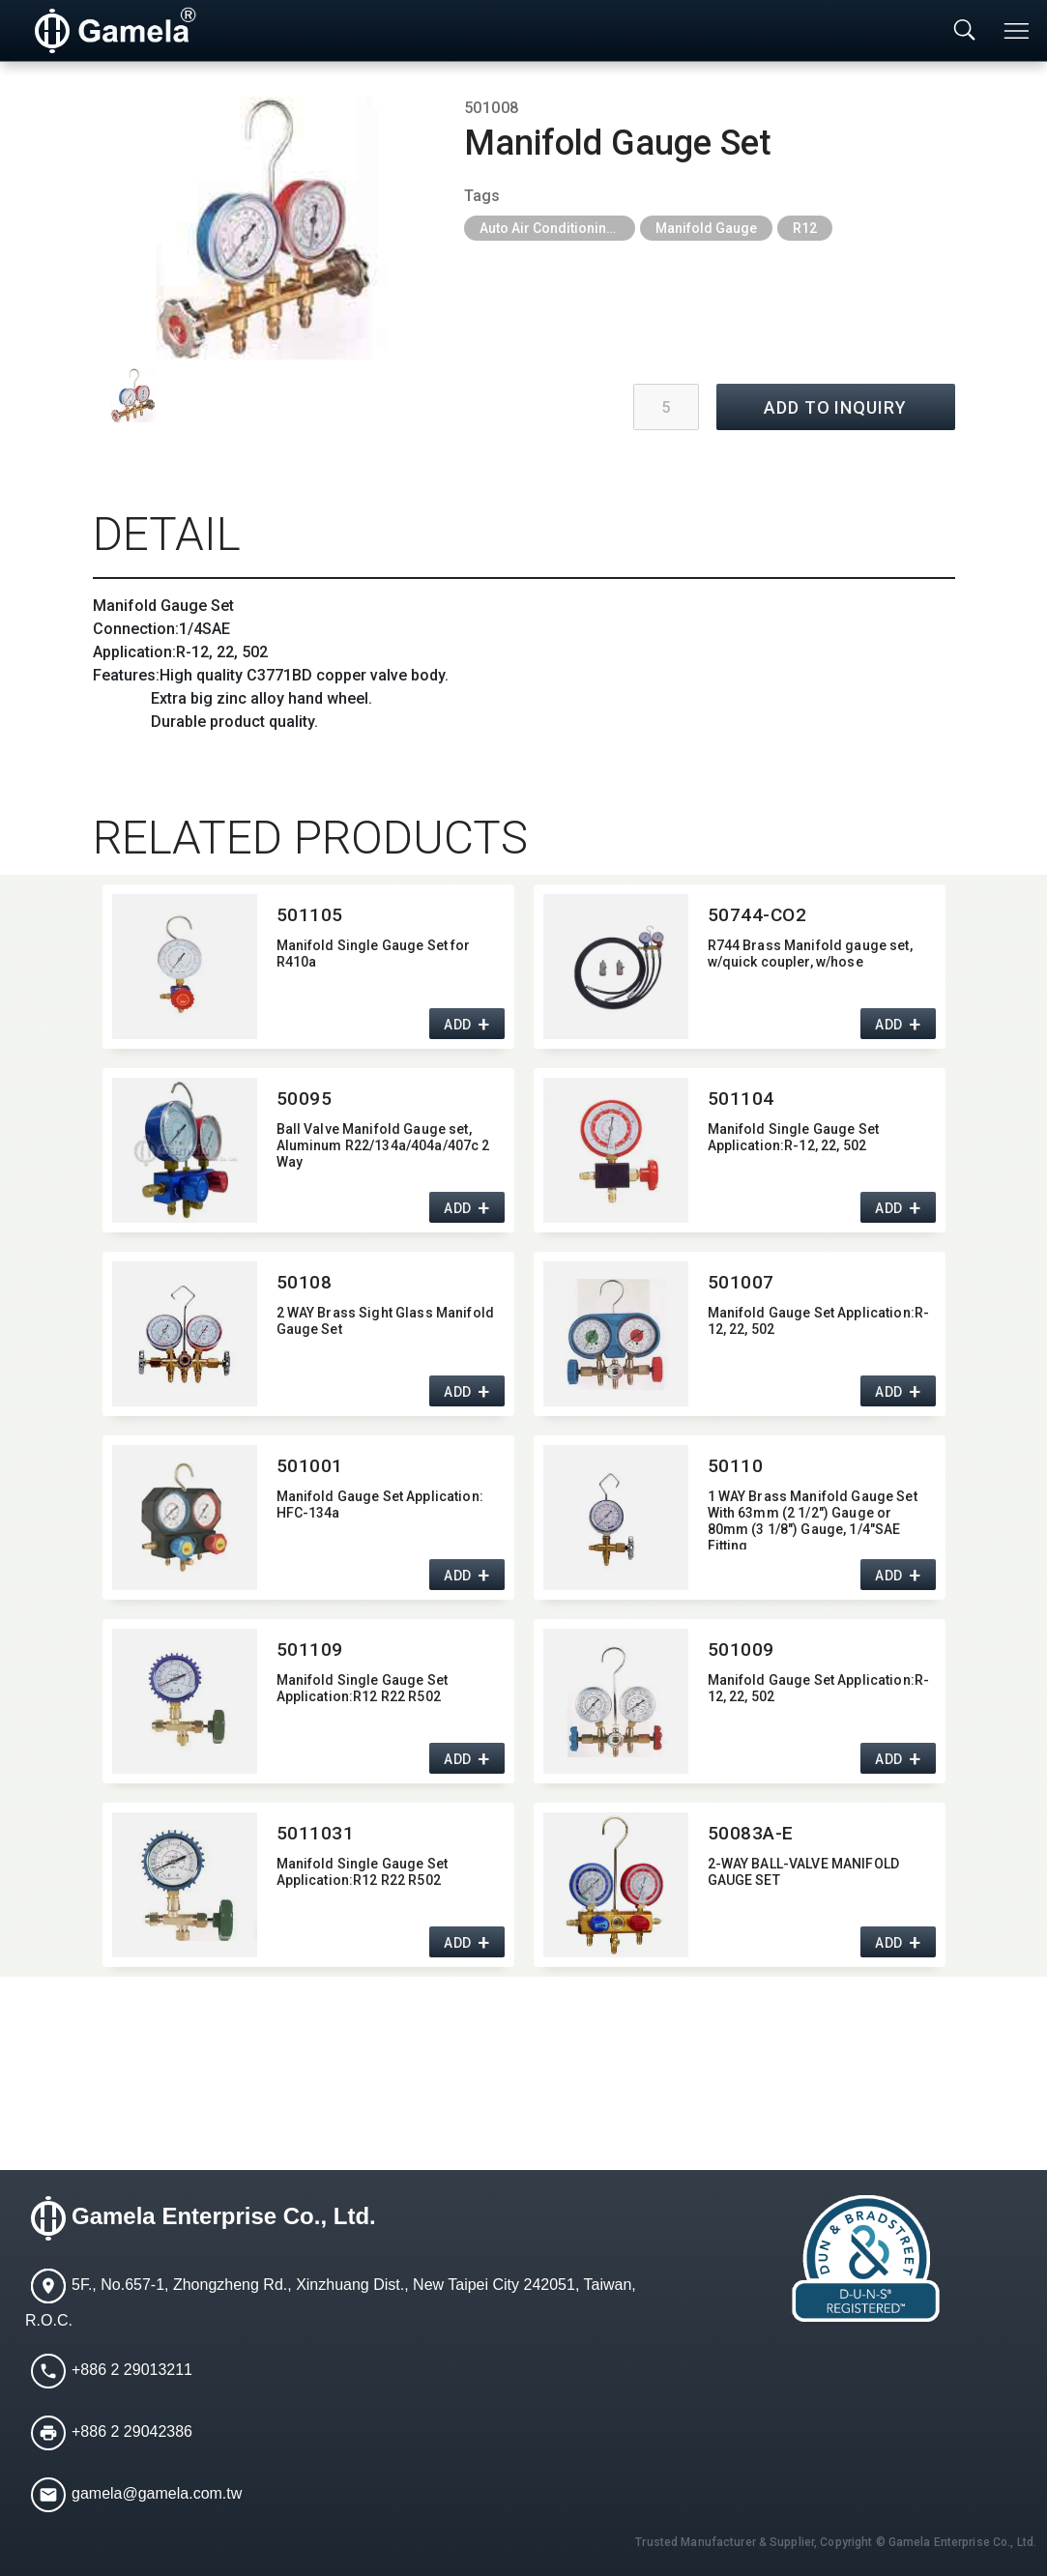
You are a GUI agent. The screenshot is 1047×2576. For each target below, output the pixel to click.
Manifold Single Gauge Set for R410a (373, 954)
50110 (736, 1466)
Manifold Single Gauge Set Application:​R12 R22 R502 (362, 1688)
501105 (309, 915)
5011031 (315, 1833)
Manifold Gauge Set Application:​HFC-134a (379, 1504)
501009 (741, 1649)
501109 (309, 1649)
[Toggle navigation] (1018, 31)
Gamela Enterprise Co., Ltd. (224, 2217)
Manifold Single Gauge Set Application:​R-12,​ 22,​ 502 (794, 1137)
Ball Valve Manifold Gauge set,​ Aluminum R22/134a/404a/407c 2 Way (383, 1145)
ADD (458, 1025)
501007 (741, 1282)
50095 (304, 1098)
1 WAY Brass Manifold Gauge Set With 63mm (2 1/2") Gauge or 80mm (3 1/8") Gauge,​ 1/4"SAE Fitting (812, 1519)
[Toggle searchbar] (965, 31)
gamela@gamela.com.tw (157, 2494)
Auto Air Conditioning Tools (558, 228)
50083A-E (751, 1833)
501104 (741, 1098)
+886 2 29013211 (132, 2370)
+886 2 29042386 (132, 2432)
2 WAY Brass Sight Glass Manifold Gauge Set (385, 1321)
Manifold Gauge (706, 228)
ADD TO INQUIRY (835, 407)
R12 (805, 228)
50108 (304, 1282)
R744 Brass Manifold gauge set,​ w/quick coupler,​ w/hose (810, 954)
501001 (309, 1466)
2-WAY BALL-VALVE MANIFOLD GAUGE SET (804, 1872)
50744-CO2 (757, 915)
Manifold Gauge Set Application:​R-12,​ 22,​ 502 (819, 1321)
